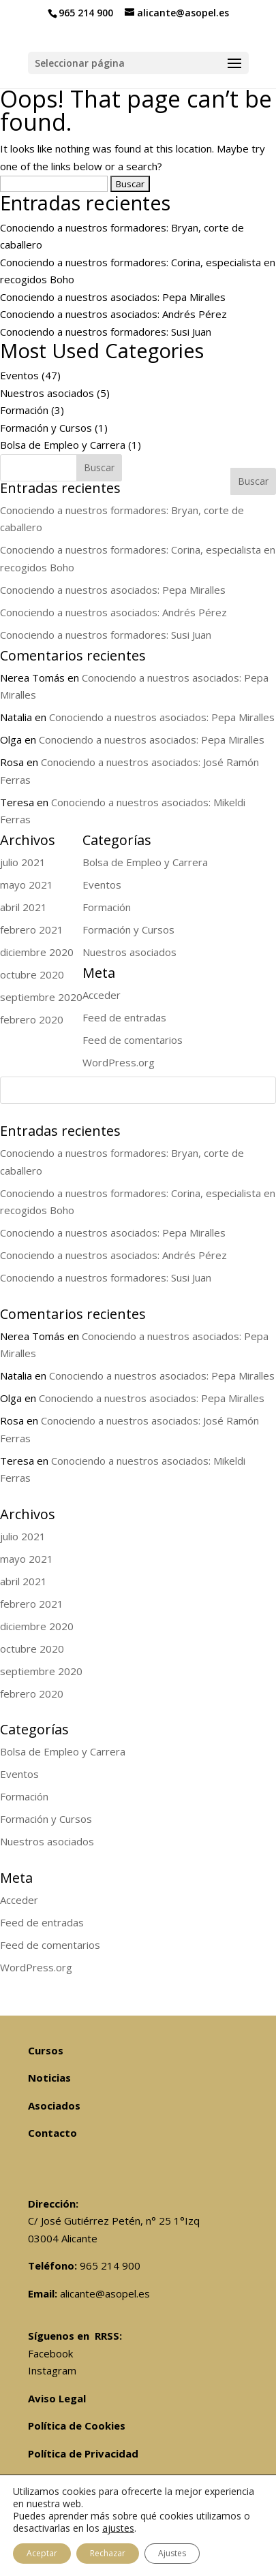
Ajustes (172, 2553)
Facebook (50, 2353)
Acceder (19, 1900)
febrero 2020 (31, 1693)
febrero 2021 (31, 1603)
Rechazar (107, 2553)
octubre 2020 (32, 1648)
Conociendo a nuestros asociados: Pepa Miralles (113, 297)
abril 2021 (23, 1581)
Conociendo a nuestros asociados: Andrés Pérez (113, 314)
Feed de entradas (42, 1922)
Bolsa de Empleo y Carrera (62, 444)
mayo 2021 (26, 1558)
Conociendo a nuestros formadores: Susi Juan (105, 331)
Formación (24, 410)
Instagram (52, 2370)
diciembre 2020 (37, 1626)
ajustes (118, 2528)
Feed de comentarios (50, 1945)
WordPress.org (36, 1967)
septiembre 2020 (41, 1671)
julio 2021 (23, 1536)
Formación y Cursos (46, 427)
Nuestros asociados (47, 393)
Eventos (19, 375)
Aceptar (42, 2553)
